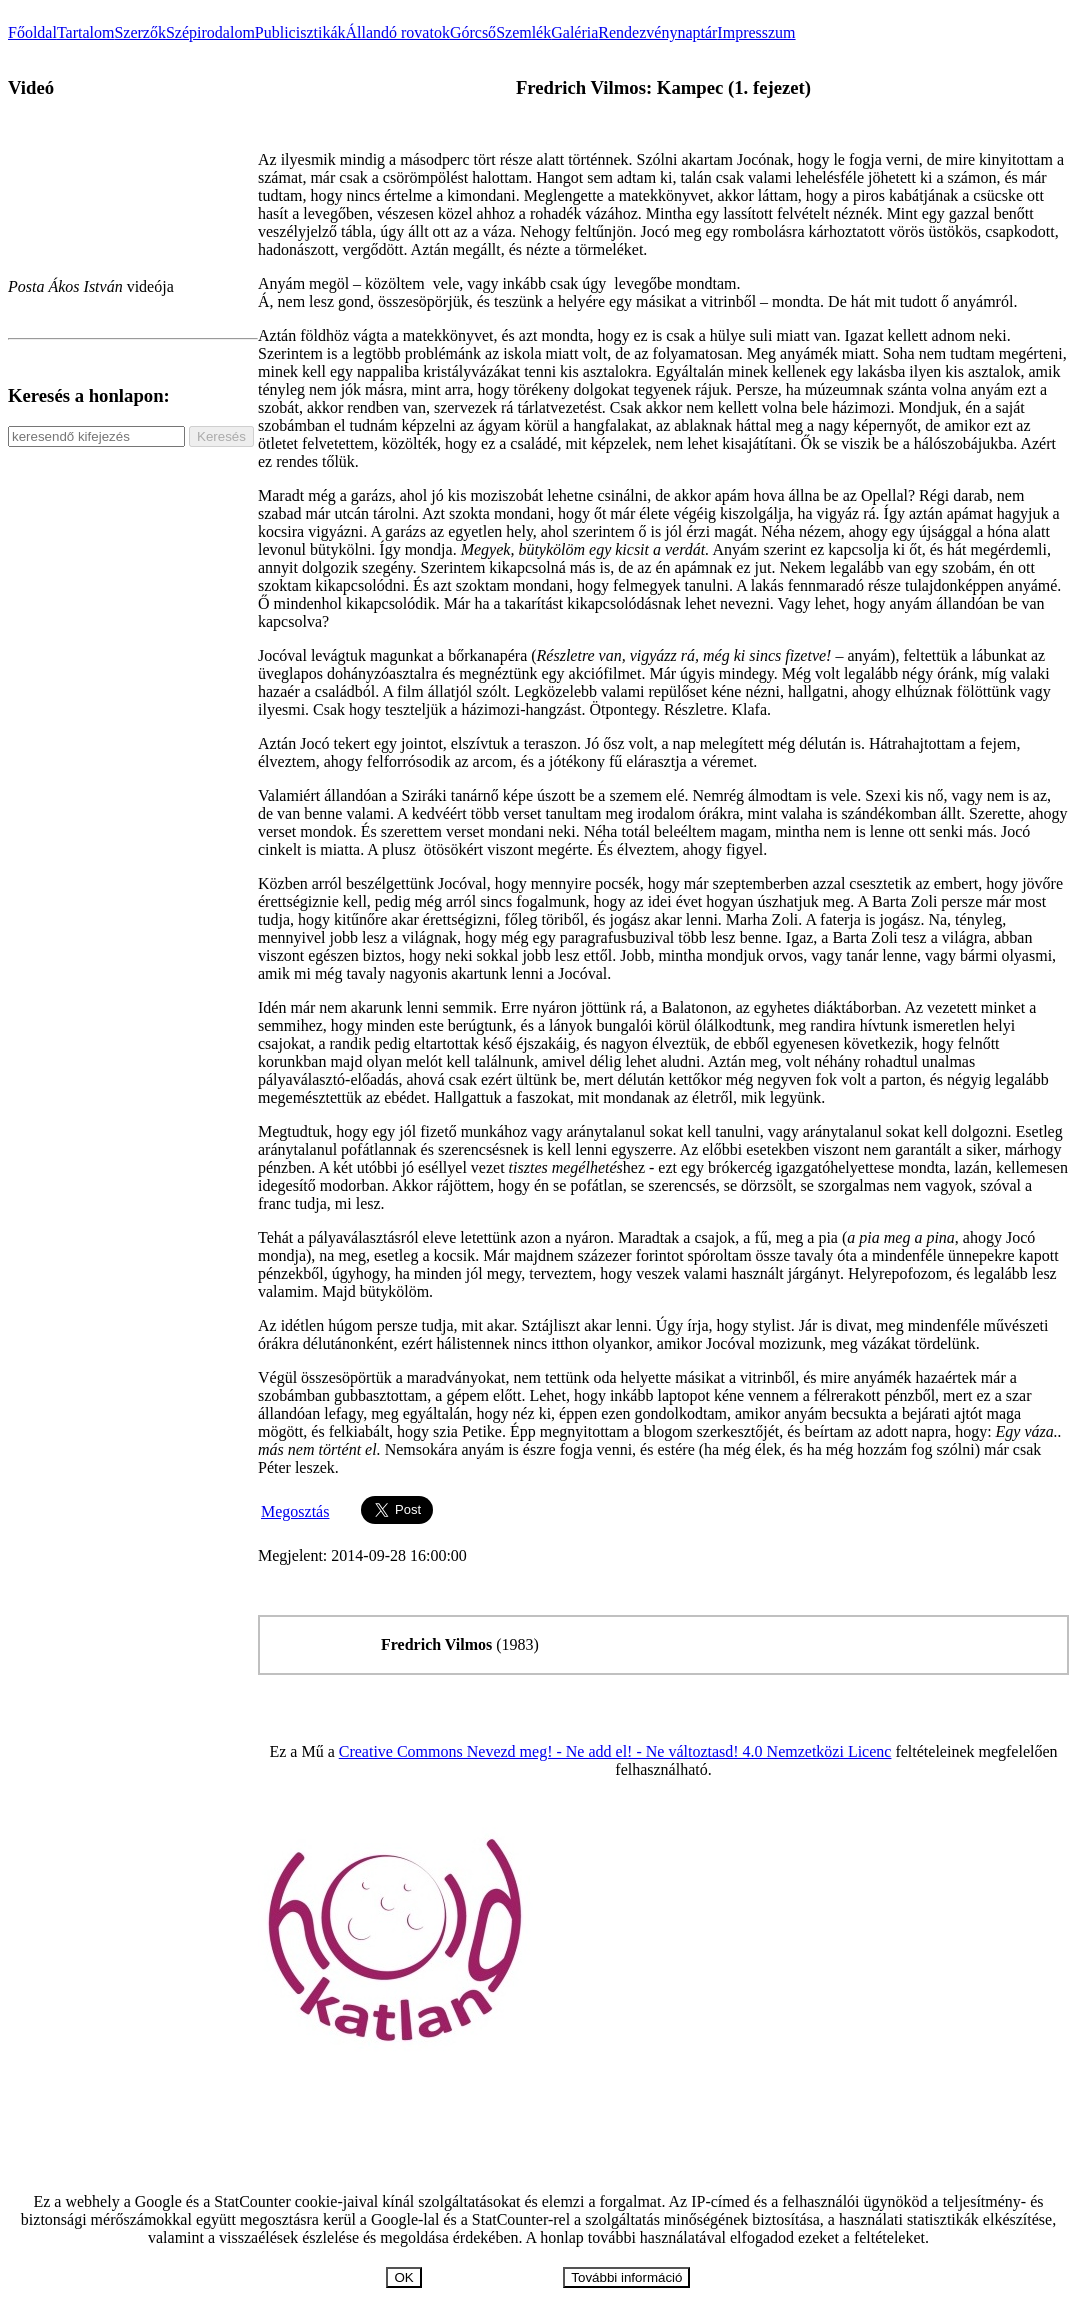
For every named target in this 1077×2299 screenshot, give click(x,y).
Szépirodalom (210, 32)
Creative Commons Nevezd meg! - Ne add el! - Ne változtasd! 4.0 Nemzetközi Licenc (615, 1751)
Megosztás (295, 1511)
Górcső (473, 32)
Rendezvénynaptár (657, 32)
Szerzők (140, 32)
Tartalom (86, 32)
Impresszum (756, 32)
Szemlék (523, 32)
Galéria (574, 32)
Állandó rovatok (397, 32)
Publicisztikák (300, 32)
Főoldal (32, 32)
